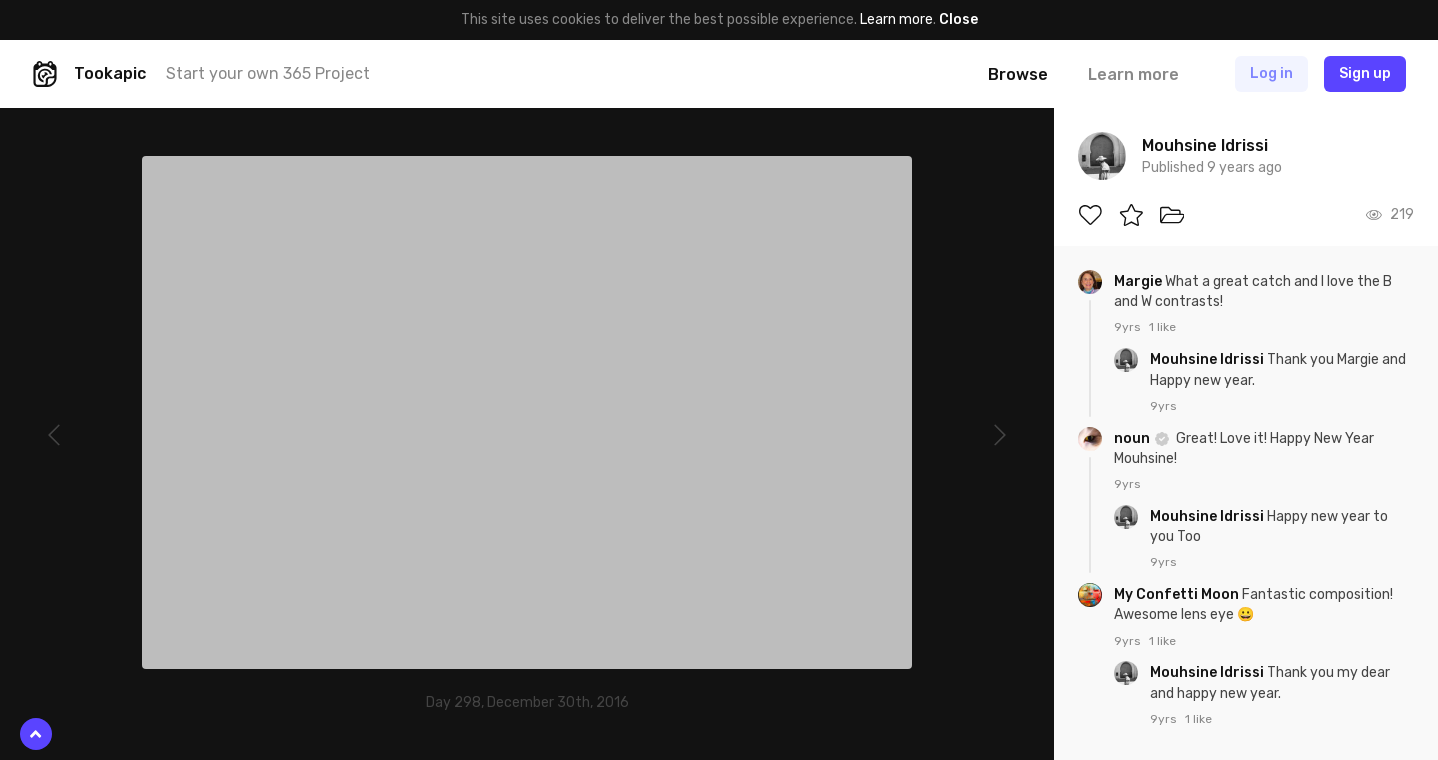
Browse (1018, 74)
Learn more (896, 19)
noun (1133, 438)
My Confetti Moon (1178, 594)
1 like (1162, 327)
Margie (1139, 281)
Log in (1271, 73)
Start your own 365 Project (268, 73)
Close (958, 19)
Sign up (1365, 73)
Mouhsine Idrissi (1208, 359)
